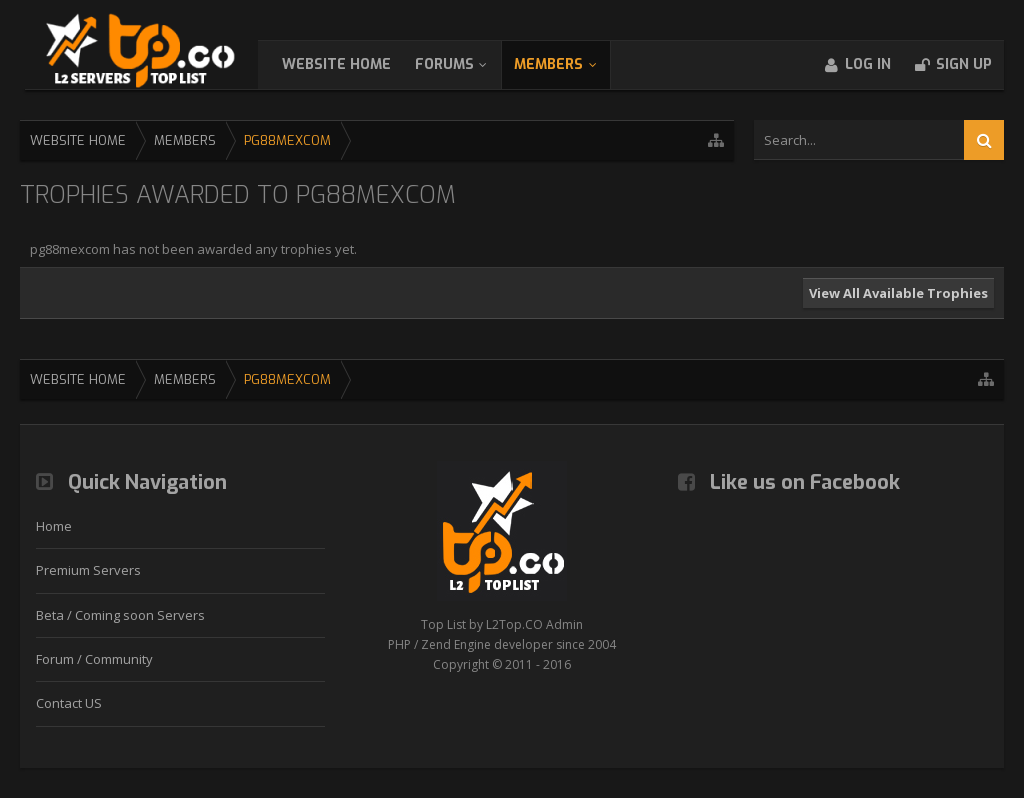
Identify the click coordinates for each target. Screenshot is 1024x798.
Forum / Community (94, 659)
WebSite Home (356, 64)
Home (54, 526)
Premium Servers (88, 570)
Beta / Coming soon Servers (120, 615)
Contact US (69, 703)
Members (568, 64)
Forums (464, 64)
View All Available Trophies (898, 293)
